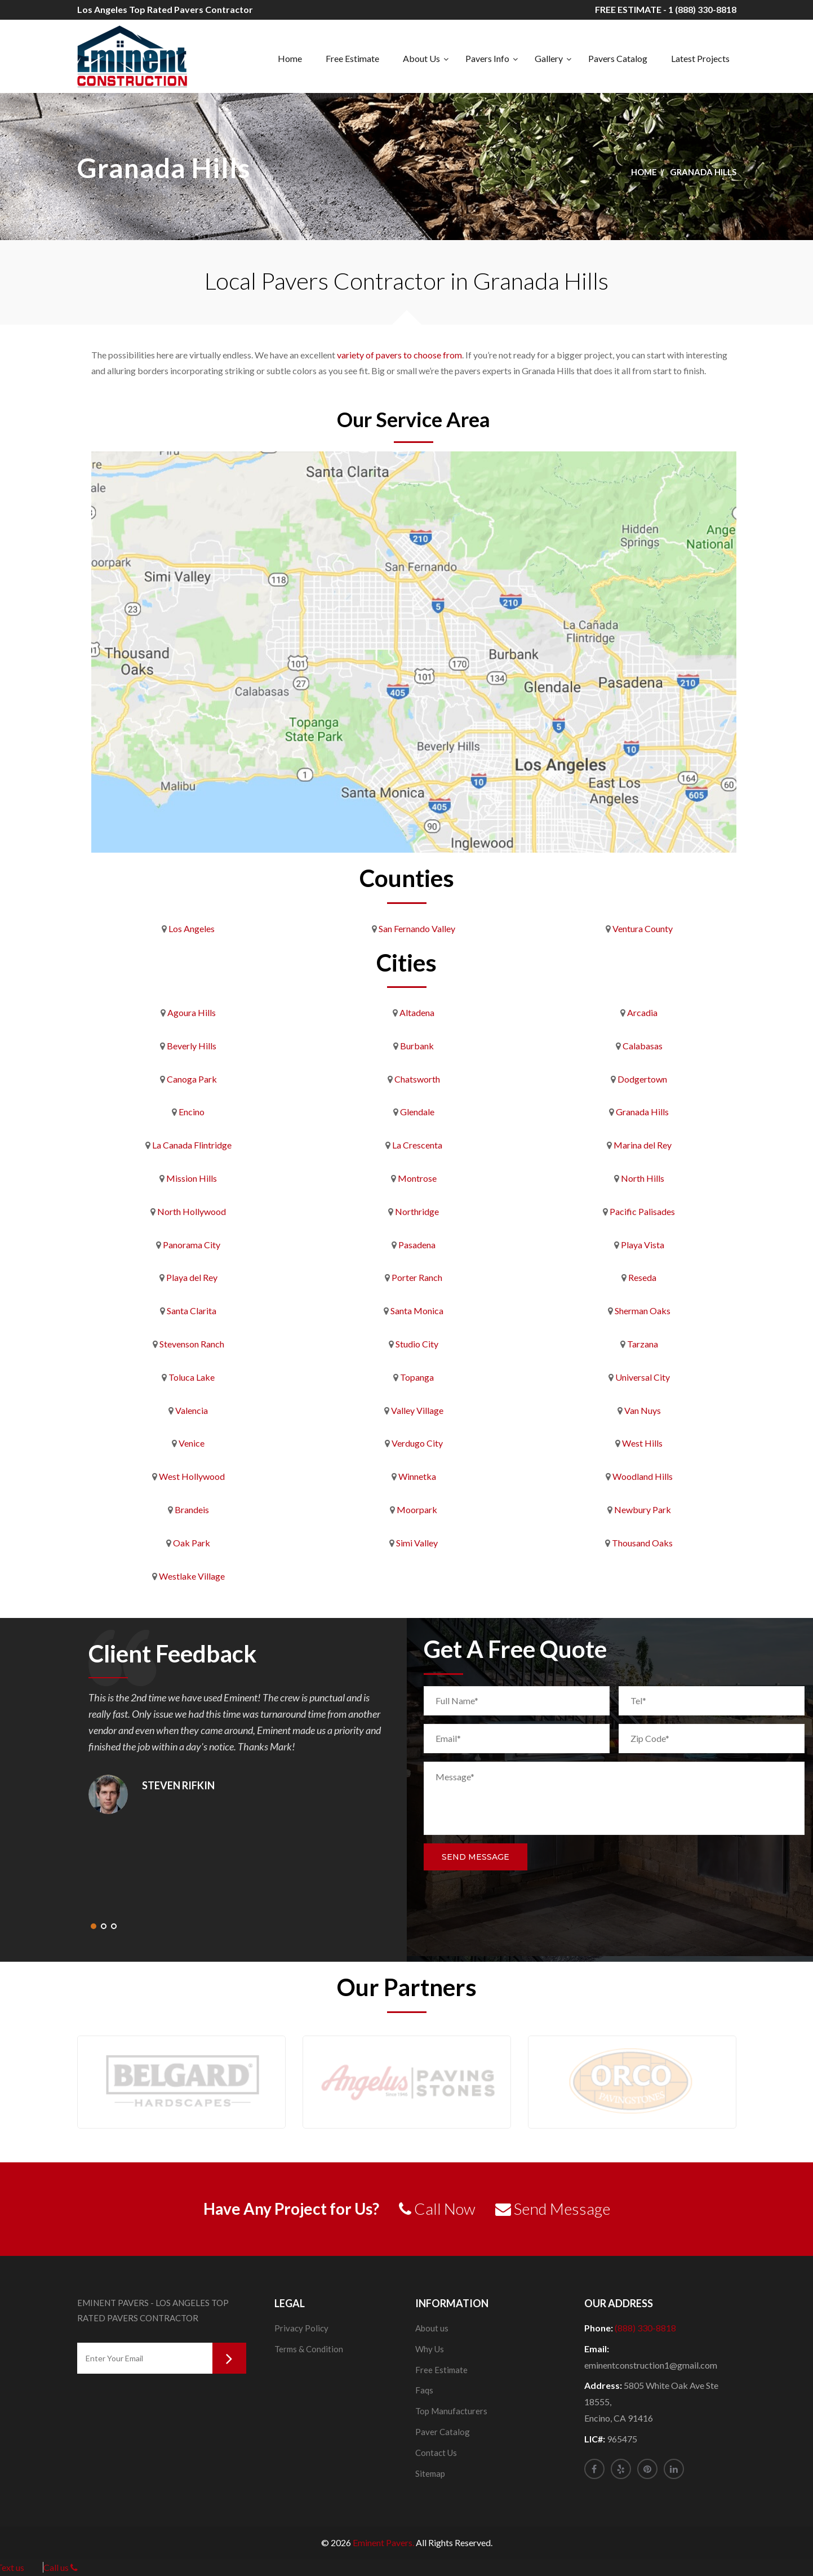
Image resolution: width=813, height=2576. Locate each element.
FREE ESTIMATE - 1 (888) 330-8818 (665, 9)
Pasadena (417, 1244)
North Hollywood (191, 1211)
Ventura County (642, 928)
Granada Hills (642, 1111)
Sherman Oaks (642, 1310)
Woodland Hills (642, 1476)
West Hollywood (192, 1476)
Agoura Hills (191, 1012)
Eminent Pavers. (383, 2542)
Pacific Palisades (642, 1211)
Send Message (475, 1857)
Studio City (417, 1343)
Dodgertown (642, 1079)
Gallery (549, 58)
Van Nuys (642, 1410)
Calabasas (643, 1045)
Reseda (642, 1277)
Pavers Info (487, 58)
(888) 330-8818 (645, 2327)
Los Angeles (191, 928)
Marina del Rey (643, 1145)
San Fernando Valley (417, 928)
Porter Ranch (417, 1277)
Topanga (417, 1377)
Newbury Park (642, 1509)
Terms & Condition (308, 2349)
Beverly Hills (191, 1045)
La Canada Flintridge (192, 1145)
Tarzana (642, 1343)
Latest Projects (700, 58)
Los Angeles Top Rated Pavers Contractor (165, 9)
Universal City (642, 1377)
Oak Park (191, 1542)
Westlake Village (192, 1576)
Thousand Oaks (642, 1542)
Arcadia (642, 1012)
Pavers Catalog (617, 58)
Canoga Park (192, 1079)
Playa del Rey (191, 1277)
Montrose (417, 1178)
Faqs (424, 2390)
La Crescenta (417, 1145)
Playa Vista (642, 1244)
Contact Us (436, 2453)
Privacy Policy (301, 2328)
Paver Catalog (442, 2432)
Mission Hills (191, 1178)
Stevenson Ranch (191, 1343)
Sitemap (430, 2473)
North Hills (642, 1178)
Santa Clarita (191, 1310)
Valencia (191, 1410)
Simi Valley (417, 1542)
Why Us (429, 2349)
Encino (192, 1111)
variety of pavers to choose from (399, 354)
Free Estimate (352, 58)
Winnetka (417, 1476)
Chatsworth (417, 1079)
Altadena (416, 1012)
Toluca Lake (191, 1377)
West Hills (642, 1443)
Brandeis (192, 1509)
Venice (192, 1443)
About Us (421, 58)
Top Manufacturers (451, 2411)
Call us (60, 2567)
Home (290, 58)
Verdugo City (417, 1443)
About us (431, 2328)
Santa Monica (416, 1310)
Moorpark (417, 1509)
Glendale (417, 1111)
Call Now (437, 2208)
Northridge (417, 1211)
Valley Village (417, 1410)
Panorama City (191, 1244)
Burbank (417, 1045)
